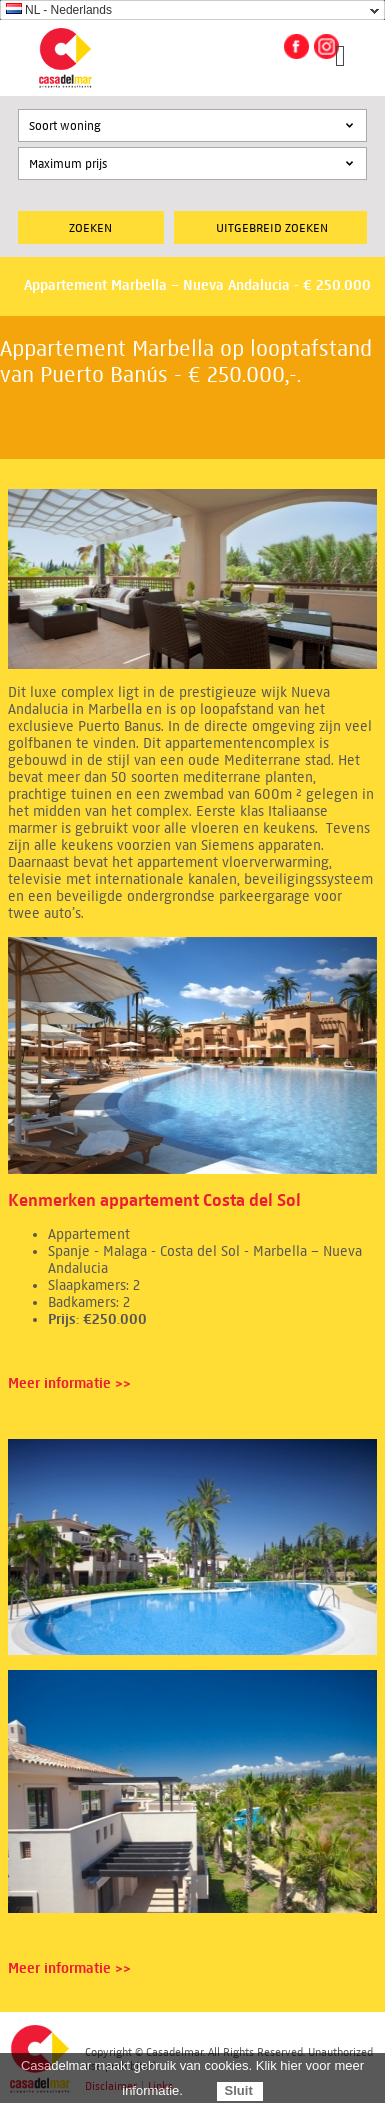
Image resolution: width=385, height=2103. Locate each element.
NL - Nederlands (59, 10)
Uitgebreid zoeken (272, 227)
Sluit (239, 2090)
